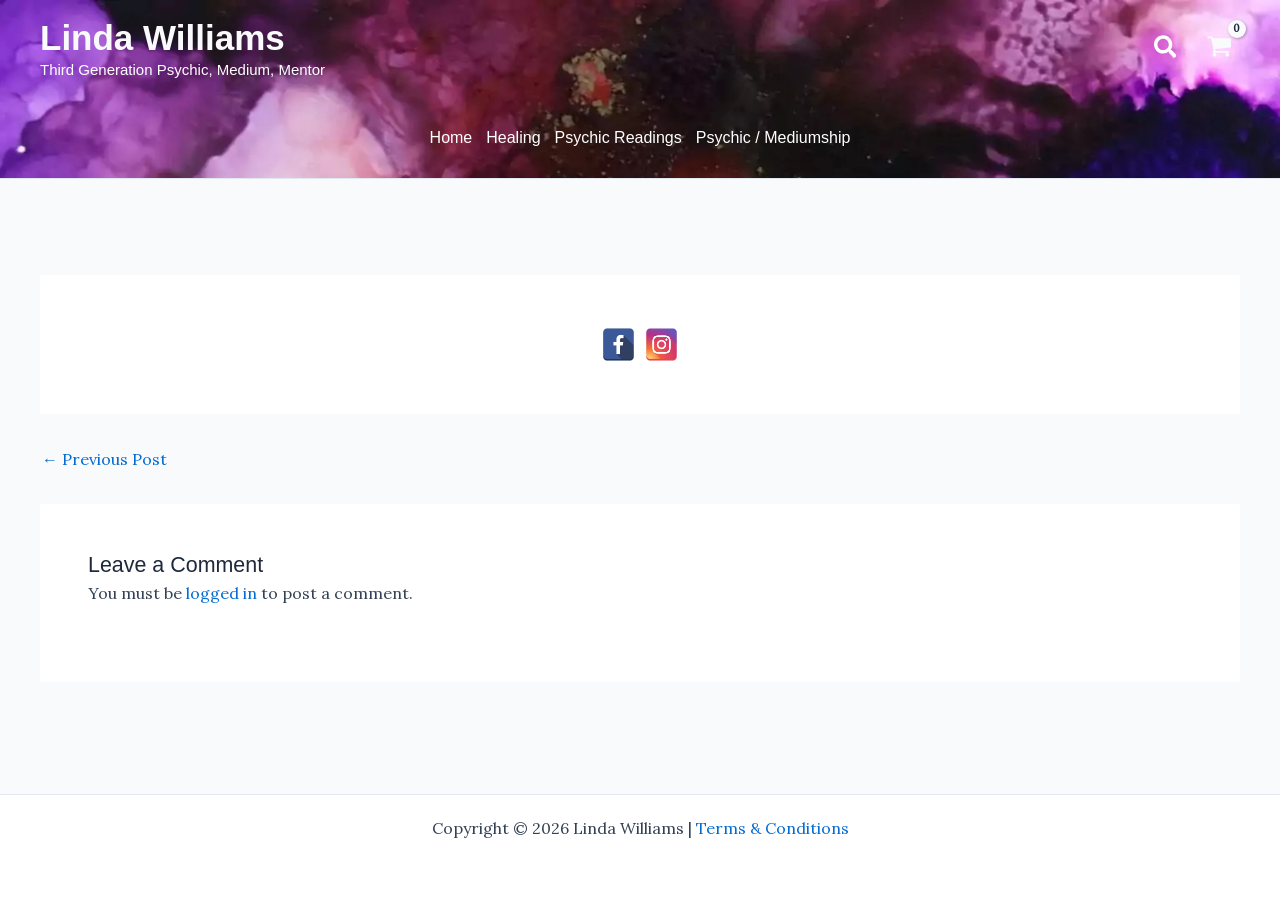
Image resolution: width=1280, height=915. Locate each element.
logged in (221, 593)
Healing (513, 137)
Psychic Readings (618, 137)
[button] (1166, 48)
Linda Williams (162, 37)
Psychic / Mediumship (773, 137)
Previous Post (104, 459)
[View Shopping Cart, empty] (1219, 49)
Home (451, 137)
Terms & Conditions (772, 828)
